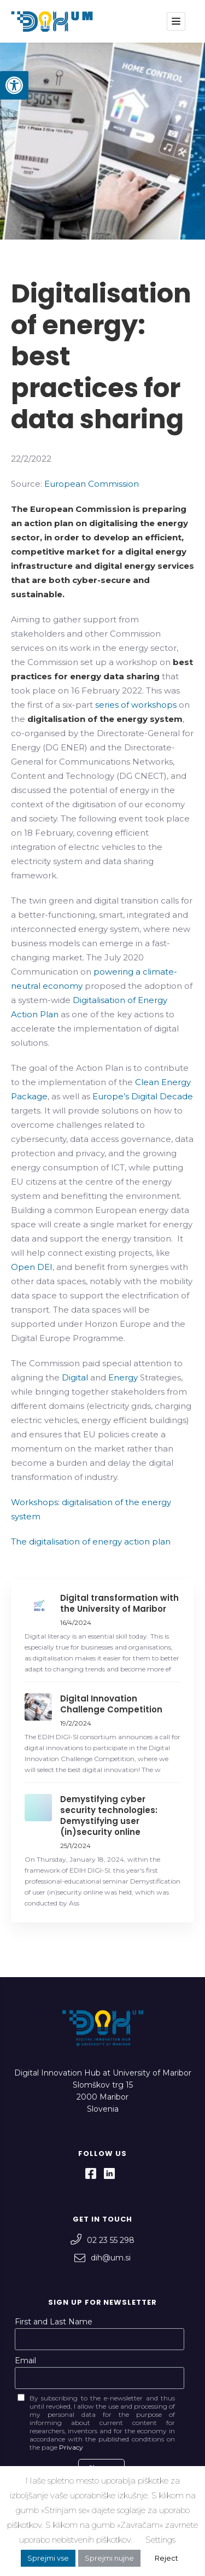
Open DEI (31, 1267)
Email (25, 2360)
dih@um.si (102, 2258)
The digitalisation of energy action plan (91, 1541)
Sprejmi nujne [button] (109, 2558)
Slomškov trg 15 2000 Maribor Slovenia (103, 2097)
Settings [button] (160, 2539)
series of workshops (136, 705)
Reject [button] (166, 2558)
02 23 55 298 (102, 2240)
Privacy (71, 2447)
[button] (14, 85)
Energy (123, 1377)
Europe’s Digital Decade (142, 1096)
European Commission (91, 484)
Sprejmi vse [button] (48, 2558)
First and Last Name (53, 2322)
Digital (75, 1377)
